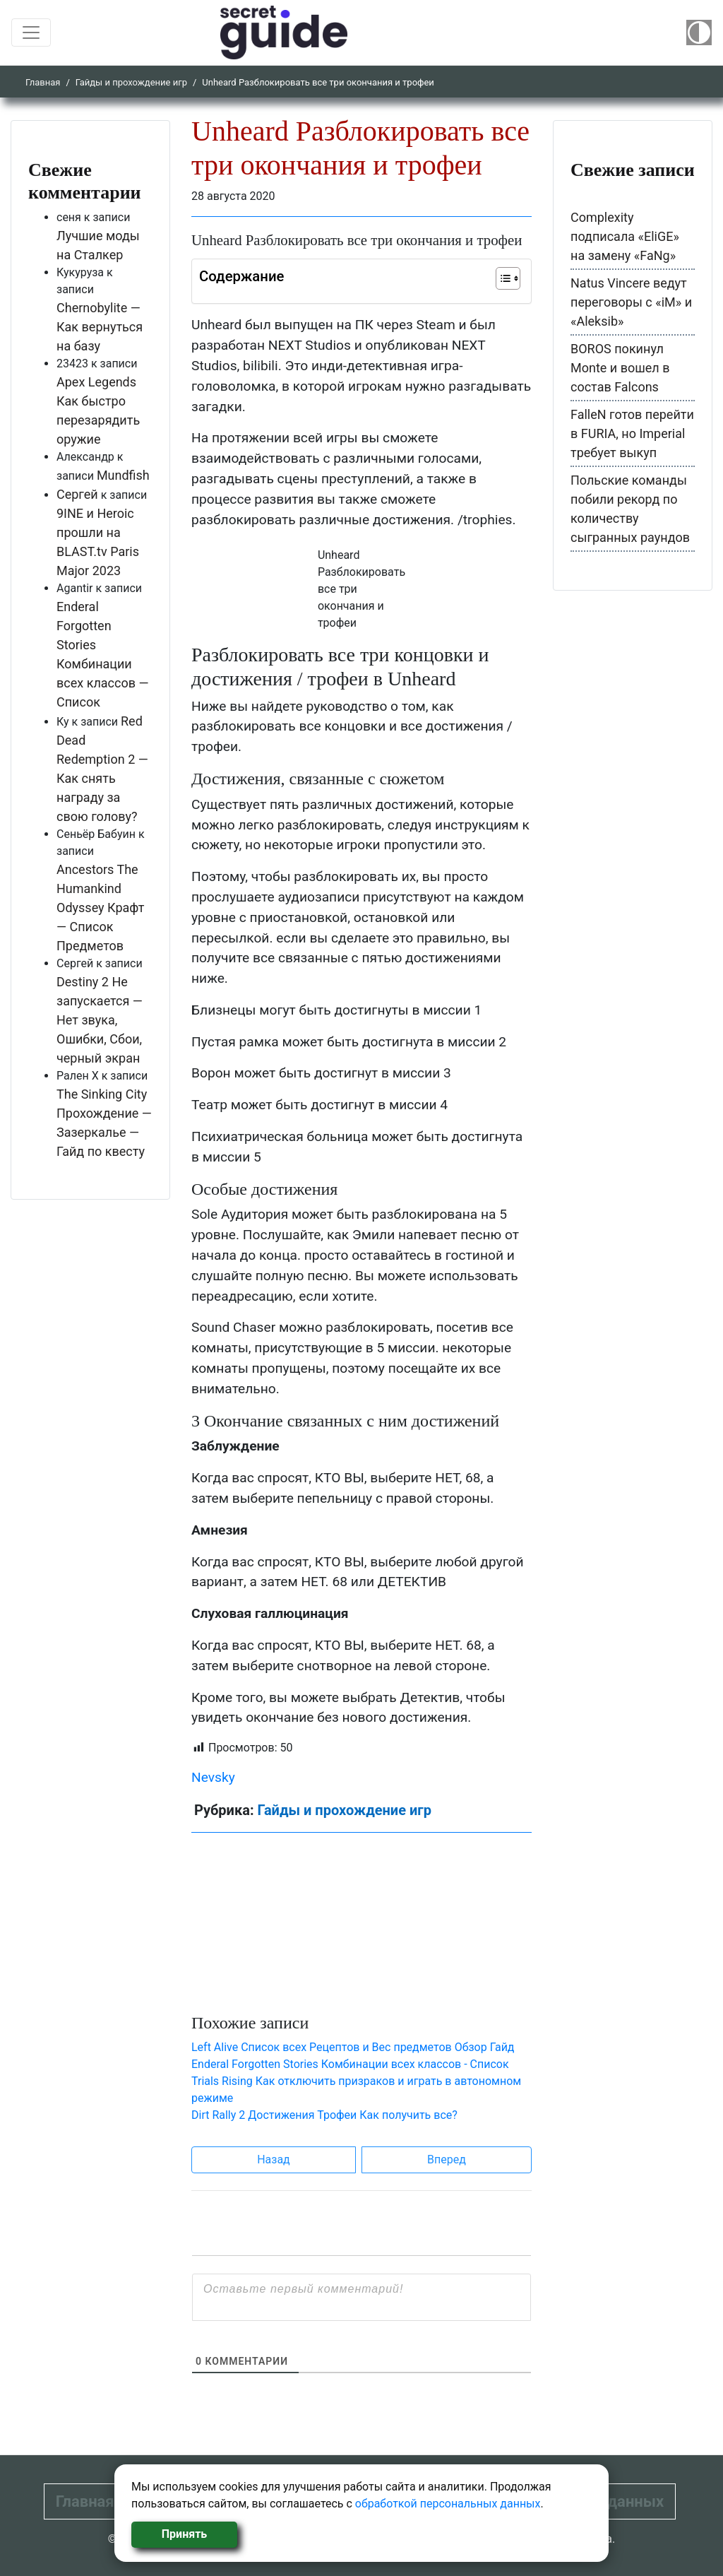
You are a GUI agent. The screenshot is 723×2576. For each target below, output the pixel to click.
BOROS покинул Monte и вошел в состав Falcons (620, 367)
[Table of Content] (508, 278)
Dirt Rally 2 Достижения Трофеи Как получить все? (324, 2115)
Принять (184, 2534)
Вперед (446, 2159)
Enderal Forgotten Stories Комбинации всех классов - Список (350, 2064)
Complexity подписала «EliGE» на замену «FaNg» (624, 236)
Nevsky (213, 1777)
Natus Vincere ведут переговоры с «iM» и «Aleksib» (631, 302)
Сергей (77, 494)
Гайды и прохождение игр (131, 82)
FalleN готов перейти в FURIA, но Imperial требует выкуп (632, 433)
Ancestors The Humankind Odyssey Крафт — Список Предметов (100, 907)
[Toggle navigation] (31, 32)
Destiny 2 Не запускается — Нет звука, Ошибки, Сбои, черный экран (99, 1019)
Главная (42, 82)
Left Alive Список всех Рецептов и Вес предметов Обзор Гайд (353, 2047)
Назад (273, 2159)
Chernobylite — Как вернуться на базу (99, 326)
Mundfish (123, 475)
